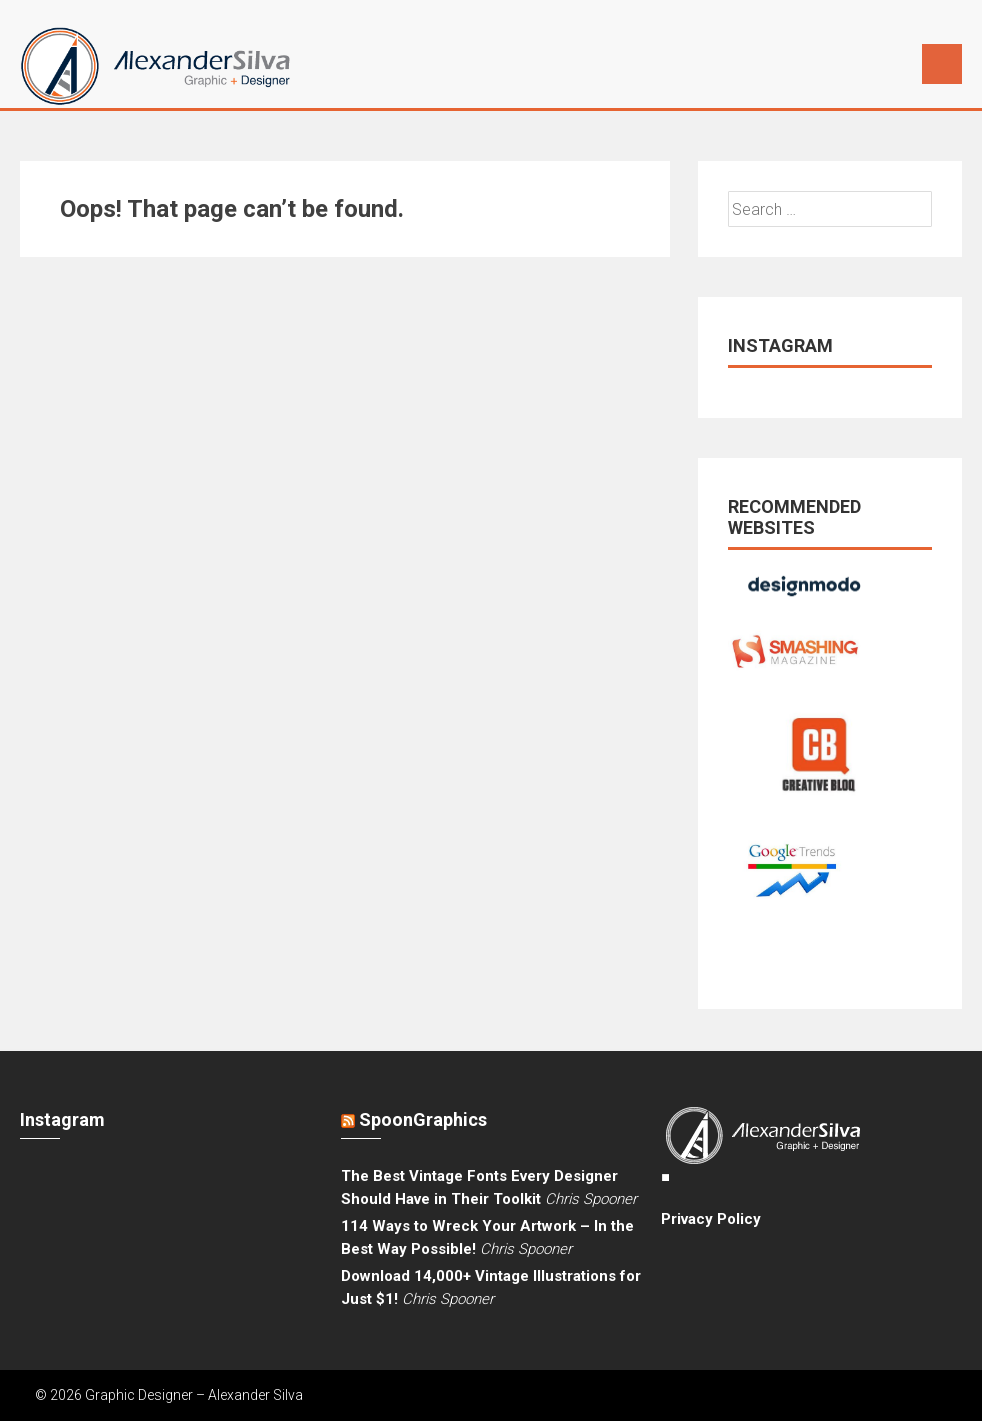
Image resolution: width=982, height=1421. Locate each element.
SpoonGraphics (423, 1119)
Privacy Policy (711, 1219)
